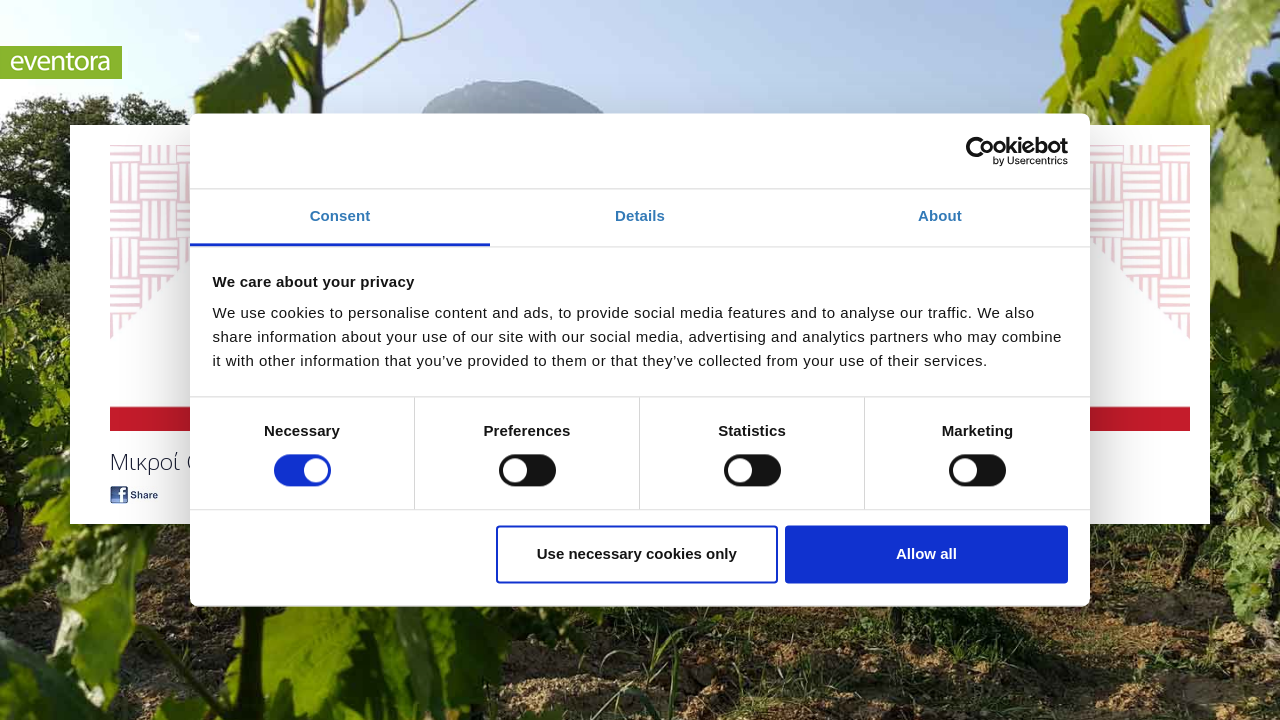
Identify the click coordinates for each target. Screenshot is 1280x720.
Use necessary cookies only (637, 553)
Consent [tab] (340, 215)
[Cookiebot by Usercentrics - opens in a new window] (980, 151)
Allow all (926, 553)
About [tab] (940, 215)
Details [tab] (640, 215)
